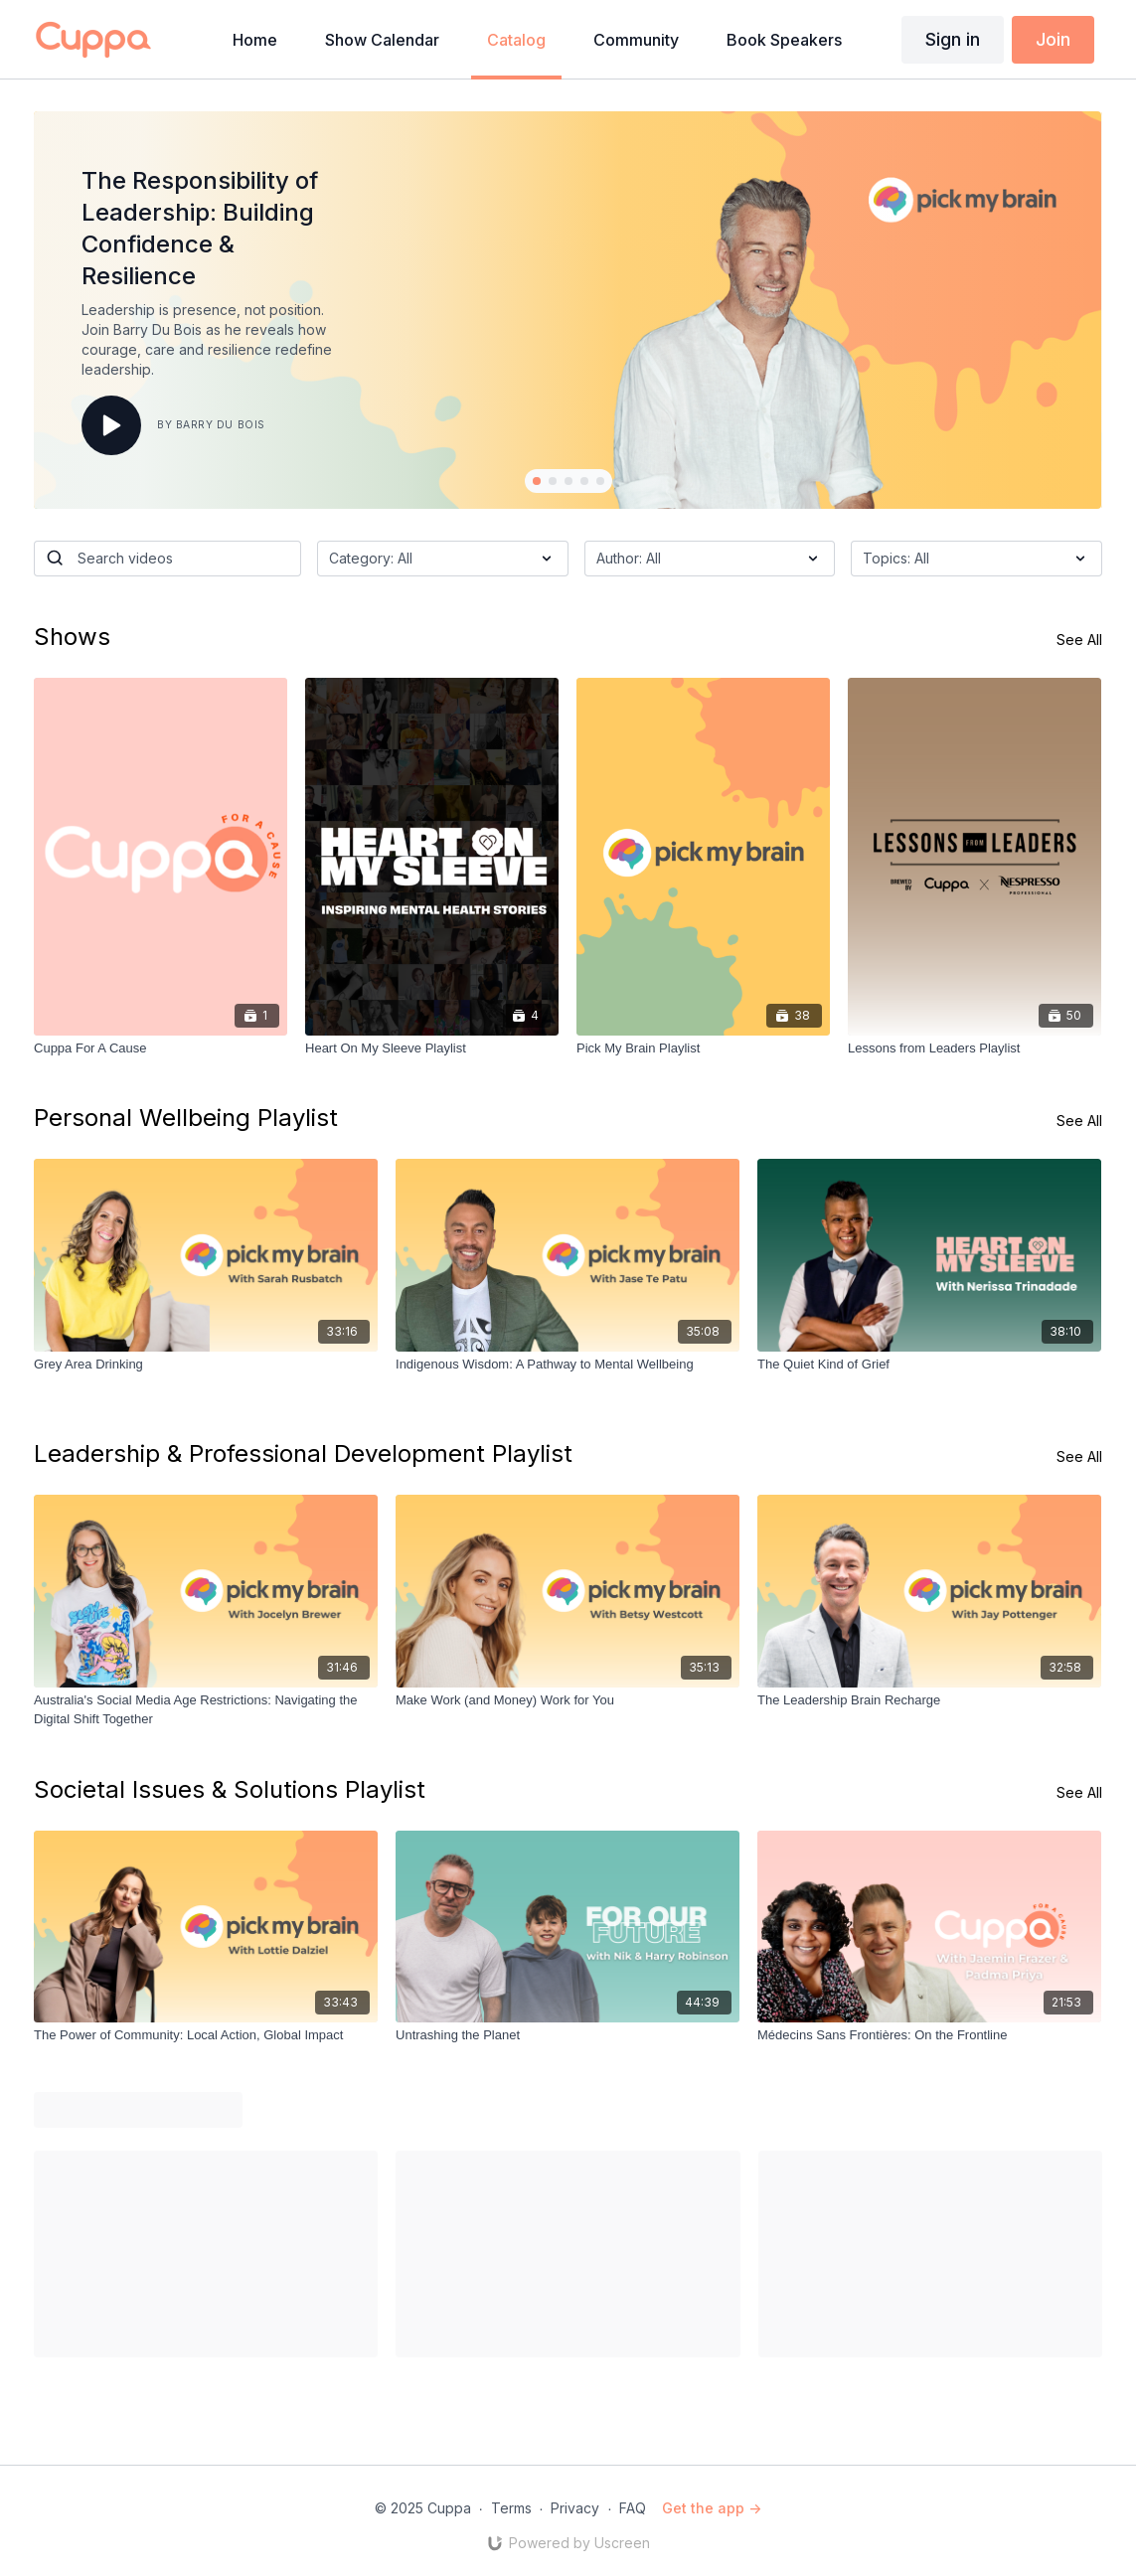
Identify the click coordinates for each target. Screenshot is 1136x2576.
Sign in (952, 39)
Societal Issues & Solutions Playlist (229, 1789)
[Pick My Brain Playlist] (703, 1048)
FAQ (632, 2507)
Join (1053, 39)
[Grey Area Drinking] (206, 1364)
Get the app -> (711, 2507)
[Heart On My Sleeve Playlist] (432, 1048)
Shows (72, 636)
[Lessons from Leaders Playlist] (974, 1048)
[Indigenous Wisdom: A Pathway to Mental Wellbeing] (567, 1364)
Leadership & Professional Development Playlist (303, 1453)
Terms (511, 2507)
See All (1079, 639)
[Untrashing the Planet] (567, 2035)
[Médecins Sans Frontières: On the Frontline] (929, 2035)
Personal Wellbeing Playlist (186, 1117)
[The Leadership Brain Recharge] (929, 1700)
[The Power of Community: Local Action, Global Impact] (206, 2035)
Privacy (575, 2507)
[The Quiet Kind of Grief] (929, 1364)
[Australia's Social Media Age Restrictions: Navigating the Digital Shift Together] (206, 1709)
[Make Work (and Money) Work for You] (567, 1700)
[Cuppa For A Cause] (160, 1048)
